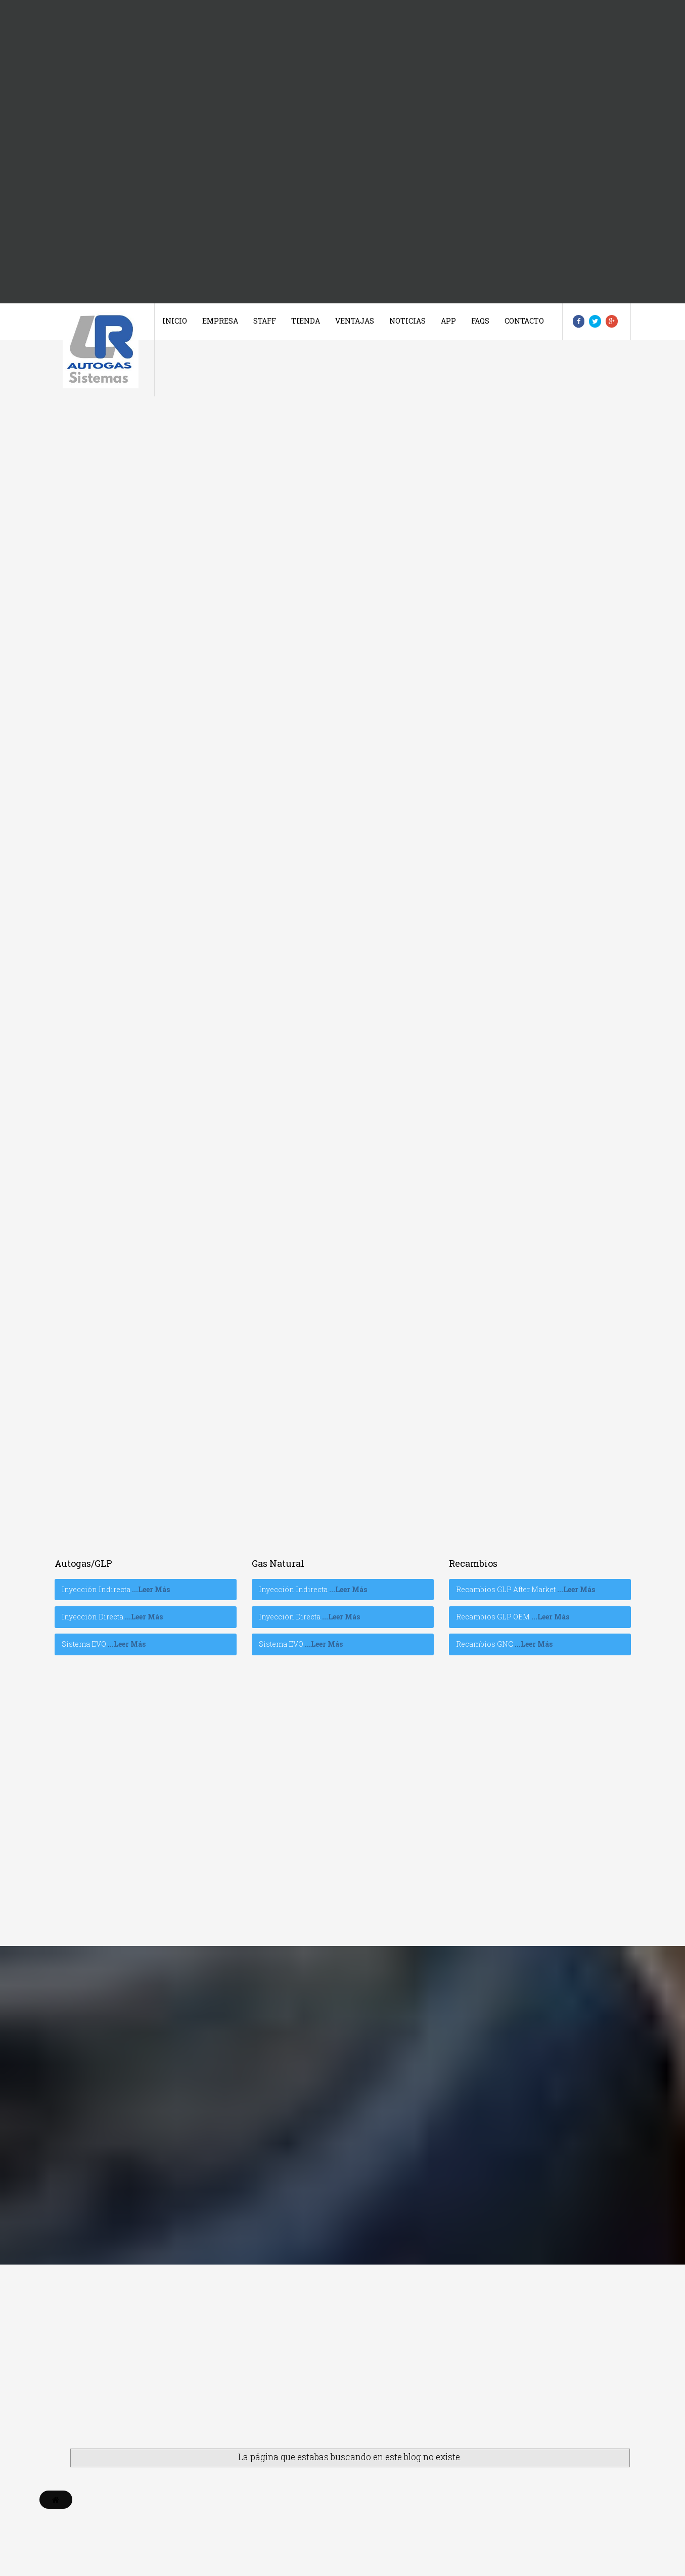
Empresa (220, 321)
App (448, 321)
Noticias (407, 321)
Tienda (305, 321)
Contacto (524, 321)
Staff (264, 321)
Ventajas (354, 321)
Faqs (480, 321)
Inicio (174, 321)
